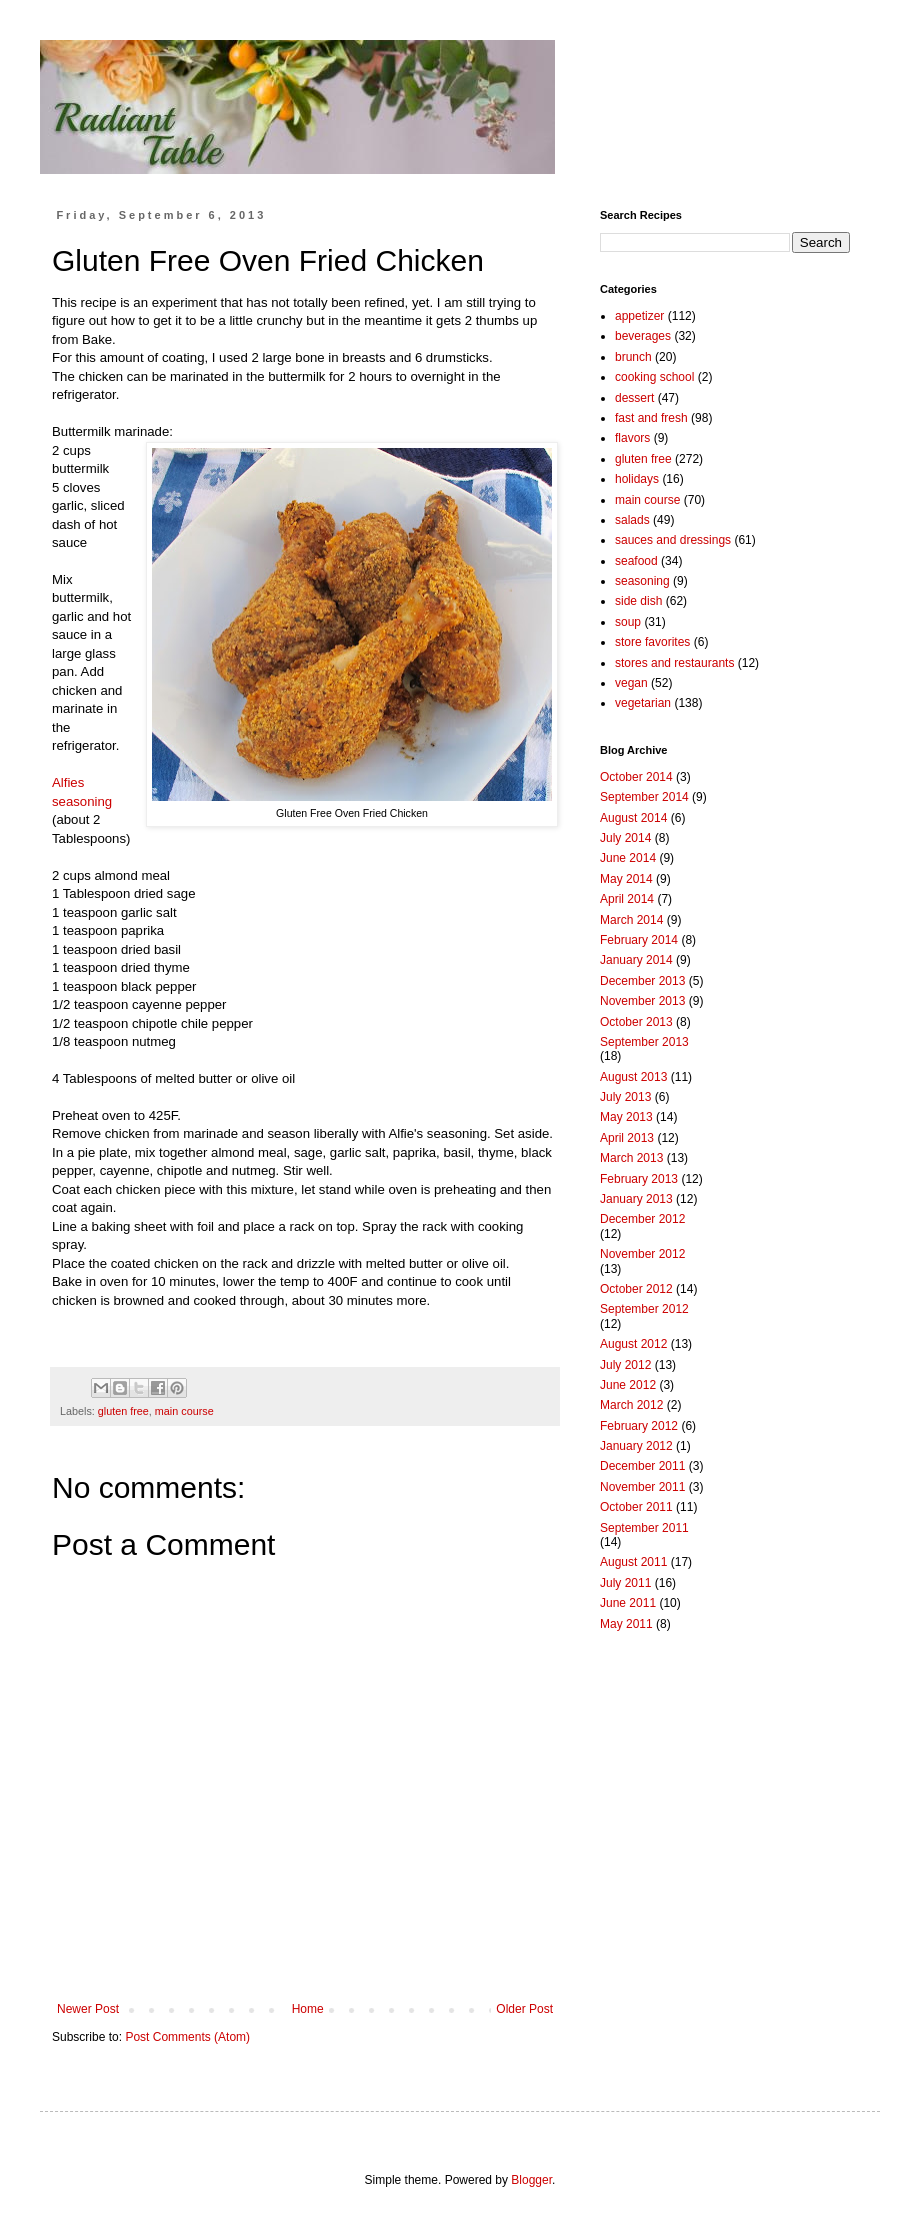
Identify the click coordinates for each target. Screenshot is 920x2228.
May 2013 (626, 1117)
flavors (632, 438)
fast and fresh (651, 418)
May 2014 (626, 879)
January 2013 (636, 1199)
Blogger (531, 2180)
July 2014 (625, 838)
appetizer (639, 316)
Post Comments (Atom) (187, 2037)
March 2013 (631, 1158)
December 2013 (642, 981)
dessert (634, 398)
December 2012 (642, 1219)
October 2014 (636, 777)
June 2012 (628, 1385)
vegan (631, 683)
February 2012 (639, 1426)
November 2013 (642, 1001)
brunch (633, 357)
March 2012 (631, 1405)
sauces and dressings (673, 540)
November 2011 (642, 1487)
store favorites (652, 642)
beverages (643, 336)
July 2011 (625, 1583)
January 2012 (636, 1446)
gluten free (123, 1411)
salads (632, 520)
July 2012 (625, 1365)
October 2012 (636, 1289)
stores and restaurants (674, 663)
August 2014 (633, 818)
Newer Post (88, 2009)
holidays (637, 479)
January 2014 (636, 960)
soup (628, 622)
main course (184, 1411)
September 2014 (644, 797)
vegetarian (643, 703)
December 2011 (642, 1466)
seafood (636, 561)
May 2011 (626, 1624)
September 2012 (644, 1309)
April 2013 (627, 1138)
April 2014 (627, 899)
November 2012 (642, 1254)
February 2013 (639, 1179)
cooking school (654, 377)
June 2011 (628, 1603)
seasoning (642, 581)
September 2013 (644, 1042)
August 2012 (633, 1344)
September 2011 (644, 1528)
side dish (638, 601)
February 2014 (639, 940)
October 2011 (636, 1507)
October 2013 (636, 1022)
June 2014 (628, 858)
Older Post (524, 2009)
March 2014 (631, 920)
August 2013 (633, 1077)
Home (308, 2009)
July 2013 (625, 1097)
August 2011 (633, 1562)
